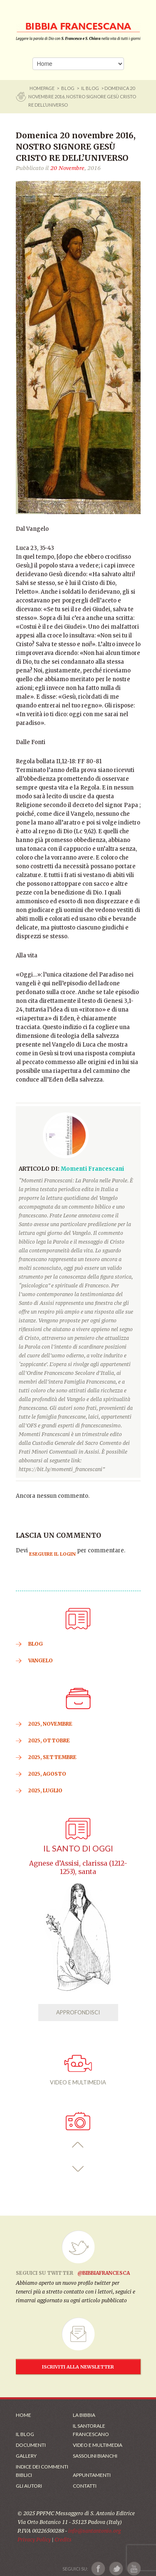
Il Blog (90, 88)
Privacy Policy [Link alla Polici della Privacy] (34, 2539)
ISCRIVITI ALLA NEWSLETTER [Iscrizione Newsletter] (78, 2367)
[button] (78, 2145)
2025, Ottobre (49, 1740)
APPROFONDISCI (78, 2012)
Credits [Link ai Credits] (63, 2539)
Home (23, 2415)
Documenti (31, 2445)
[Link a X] (116, 2568)
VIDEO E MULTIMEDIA (78, 2070)
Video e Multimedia (97, 2445)
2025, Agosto (47, 1774)
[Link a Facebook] (98, 2568)
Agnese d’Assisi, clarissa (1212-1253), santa (78, 1867)
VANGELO (40, 1660)
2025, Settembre (52, 1757)
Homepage (42, 88)
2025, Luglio (45, 1790)
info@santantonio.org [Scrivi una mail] (94, 2531)
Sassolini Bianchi (95, 2456)
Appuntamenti (92, 2475)
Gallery (26, 2456)
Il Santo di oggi (78, 1848)
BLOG (67, 88)
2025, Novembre (50, 1724)
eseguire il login (52, 1554)
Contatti (85, 2486)
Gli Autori (29, 2486)
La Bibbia (84, 2415)
